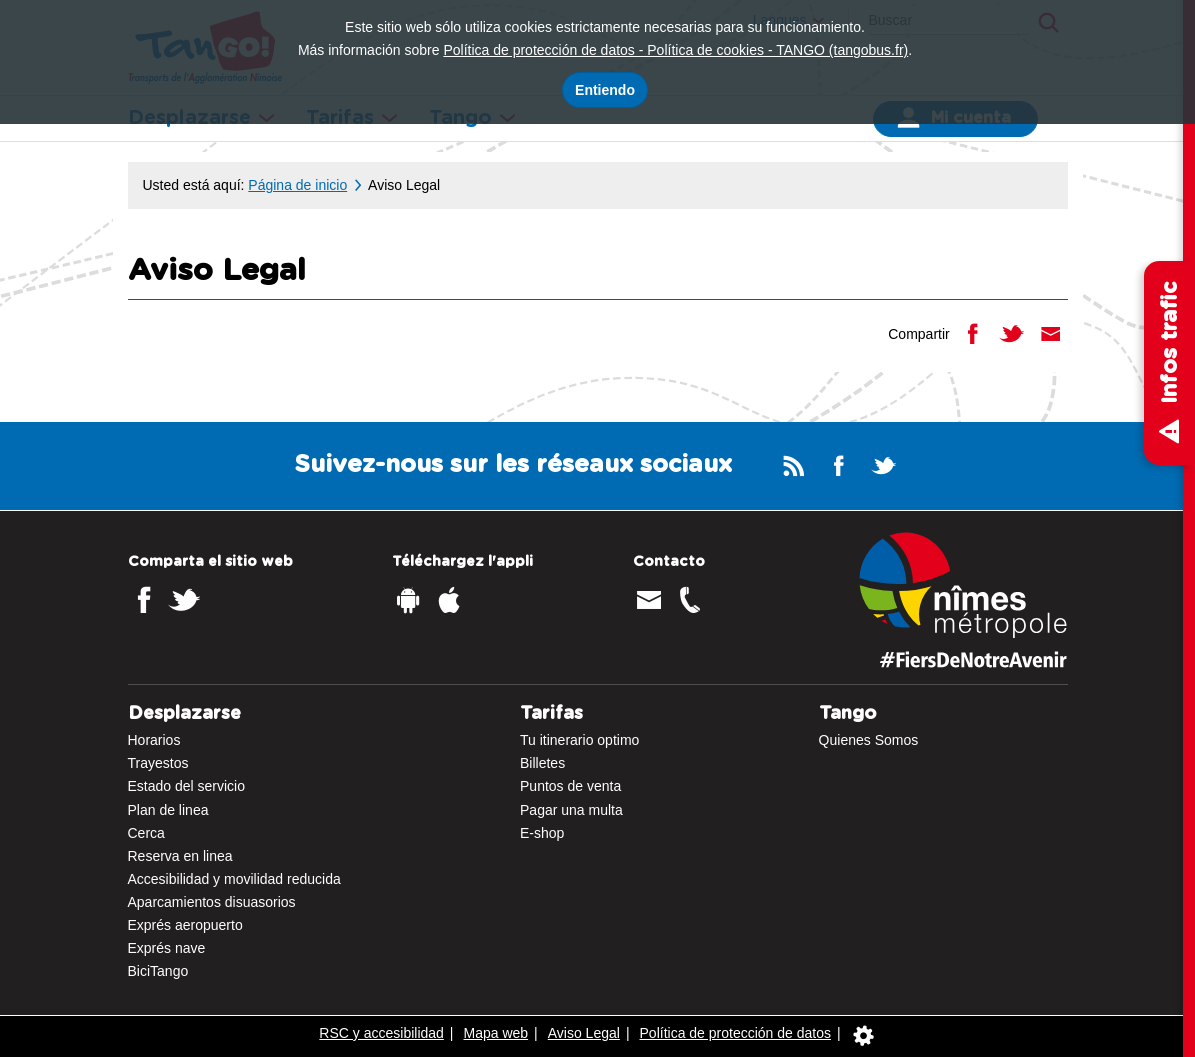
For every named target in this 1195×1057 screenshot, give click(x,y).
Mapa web (496, 1033)
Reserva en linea (180, 856)
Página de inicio (297, 185)
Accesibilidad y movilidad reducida (234, 879)
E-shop (542, 833)
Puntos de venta (570, 786)
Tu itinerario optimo (579, 740)
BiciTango (158, 971)
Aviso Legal (584, 1033)
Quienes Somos (869, 740)
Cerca (146, 833)
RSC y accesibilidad (381, 1033)
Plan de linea (168, 810)
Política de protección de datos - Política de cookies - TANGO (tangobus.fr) (675, 50)
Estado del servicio (187, 786)
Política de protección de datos (735, 1033)
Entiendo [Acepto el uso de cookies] (605, 90)
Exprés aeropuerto (185, 925)
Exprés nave (167, 948)
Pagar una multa (571, 810)
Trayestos (158, 763)
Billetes (542, 763)
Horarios (154, 740)
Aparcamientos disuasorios (212, 902)
